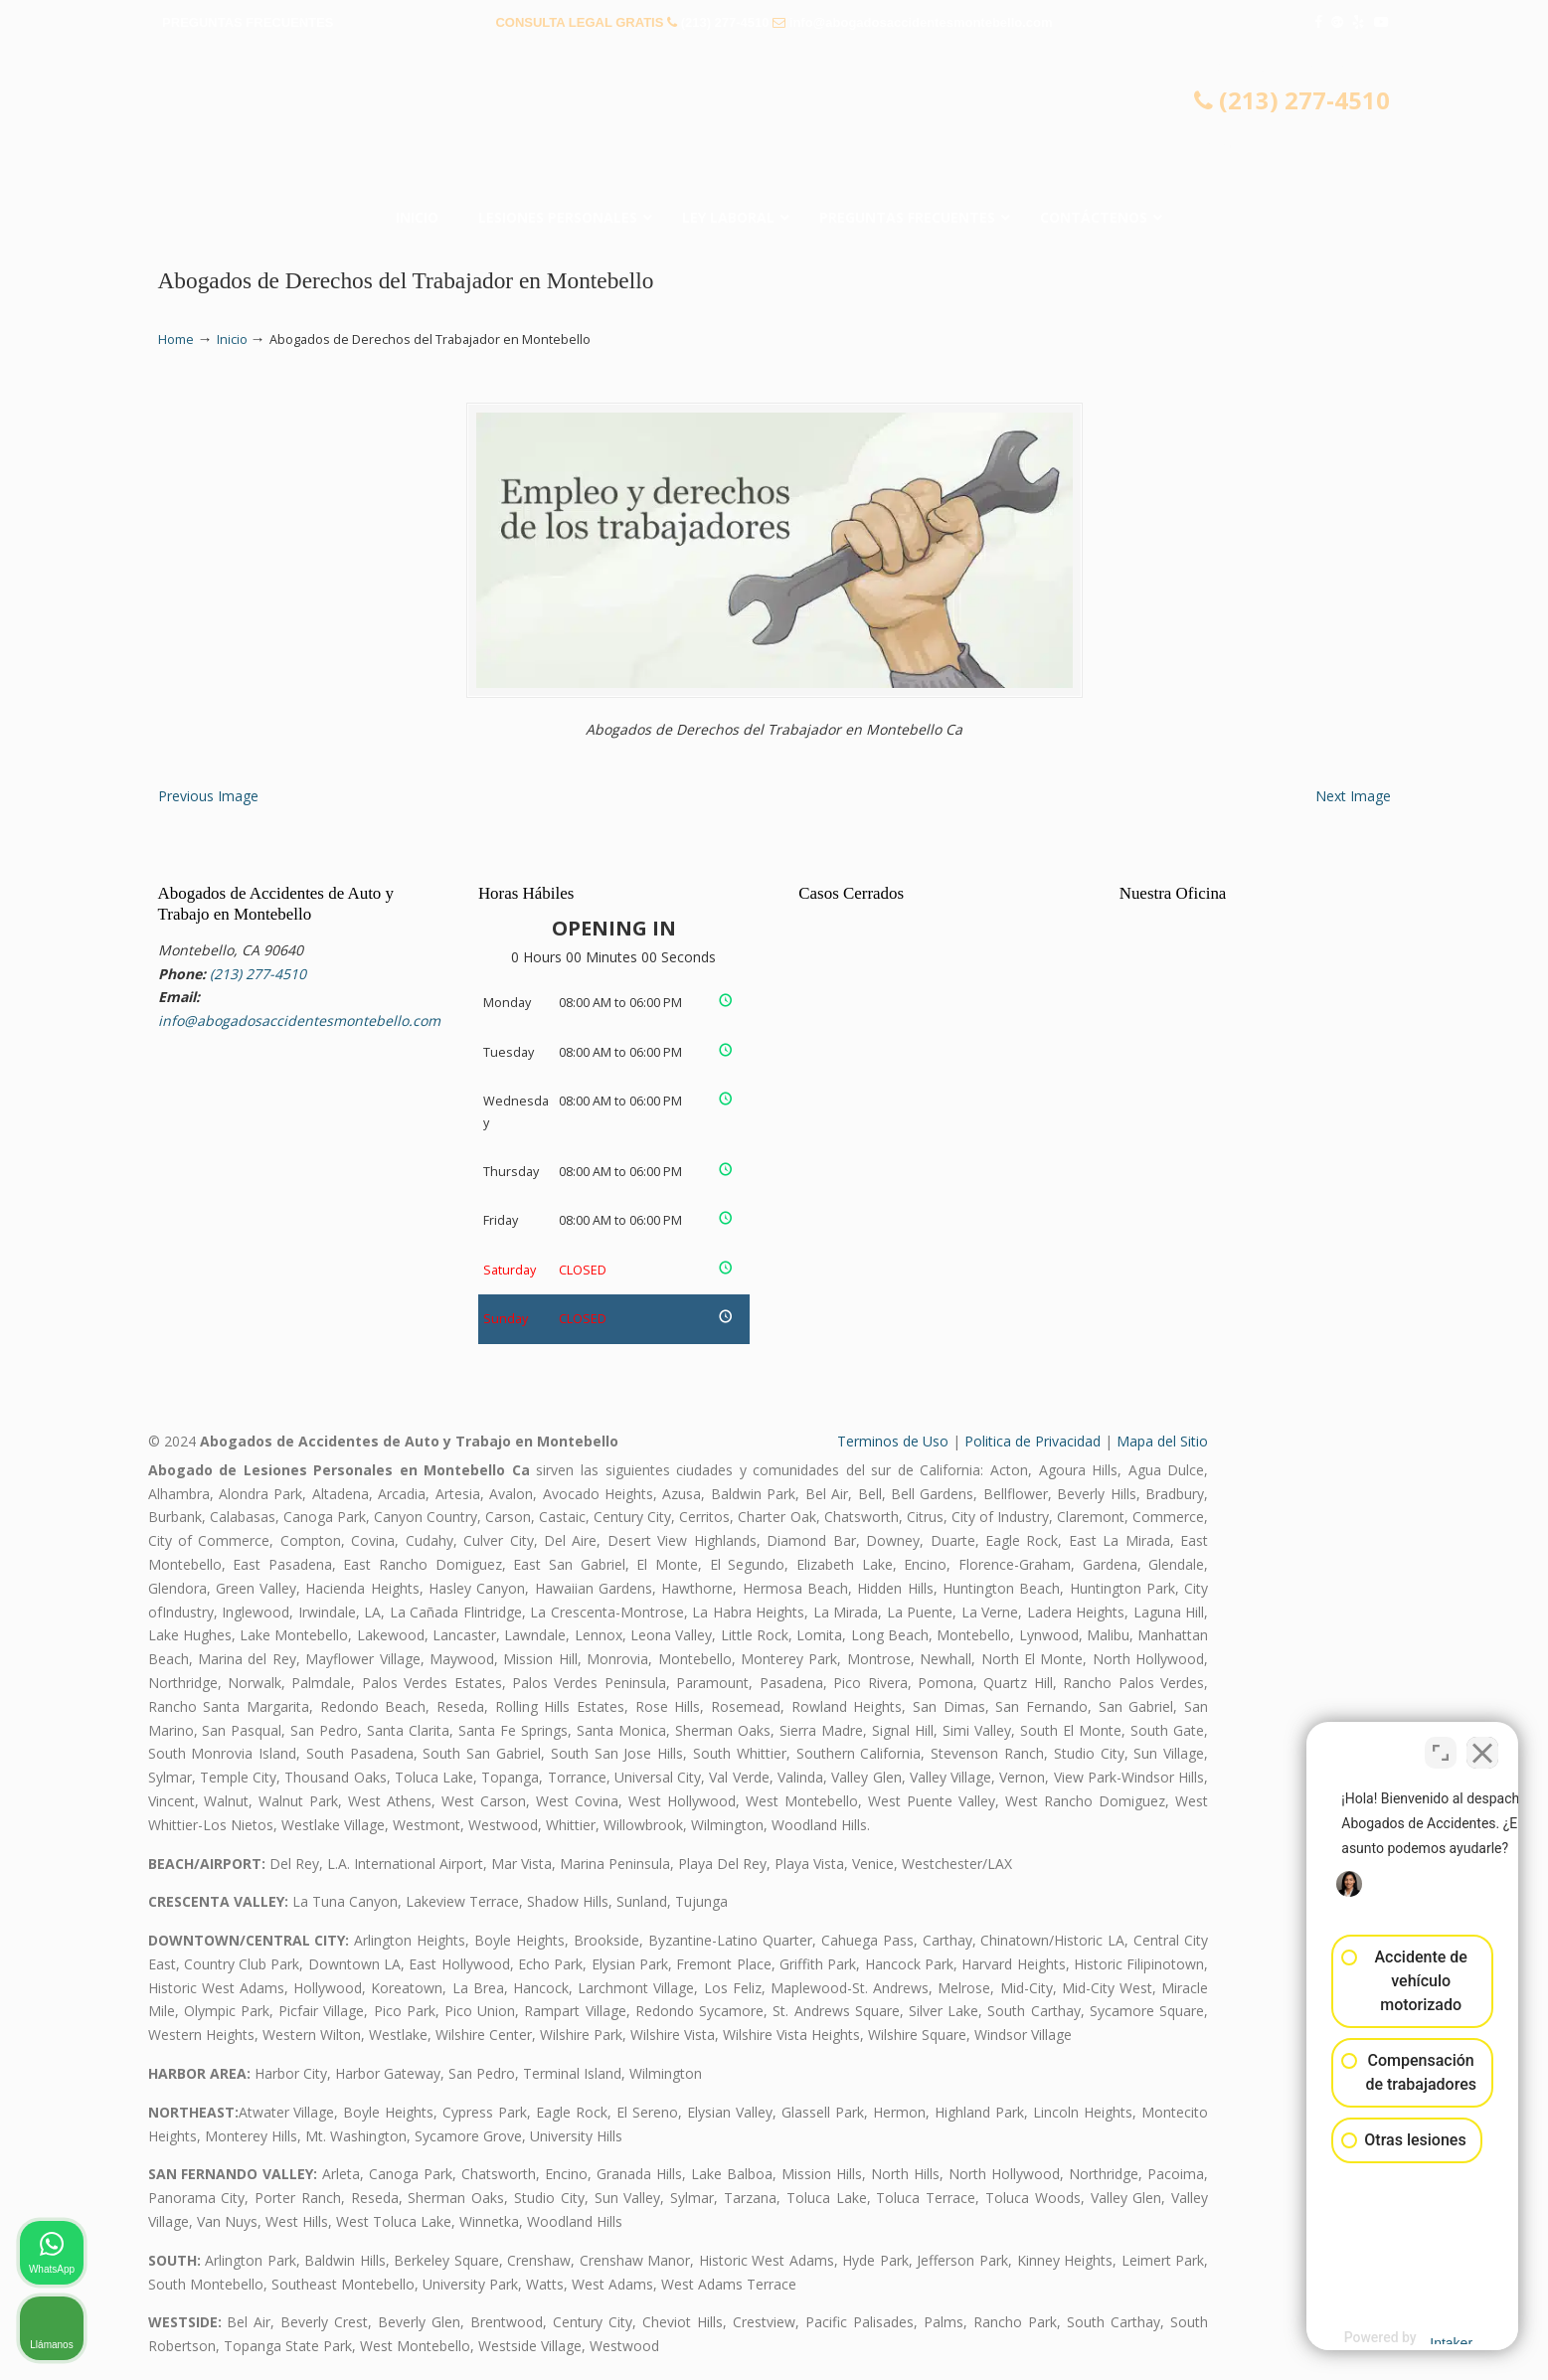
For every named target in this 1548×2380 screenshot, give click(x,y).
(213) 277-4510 (725, 22)
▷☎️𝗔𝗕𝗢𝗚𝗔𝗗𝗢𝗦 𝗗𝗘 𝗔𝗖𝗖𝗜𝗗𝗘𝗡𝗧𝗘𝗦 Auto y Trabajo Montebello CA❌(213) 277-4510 (774, 124)
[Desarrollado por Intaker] (1378, 2338)
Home (176, 339)
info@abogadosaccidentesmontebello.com (921, 22)
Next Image (1353, 795)
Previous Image (208, 795)
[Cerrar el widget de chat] (1482, 1745)
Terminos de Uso (892, 1441)
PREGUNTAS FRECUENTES (247, 22)
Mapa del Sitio (1162, 1441)
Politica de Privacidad (1032, 1441)
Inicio (232, 339)
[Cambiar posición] (1441, 1745)
